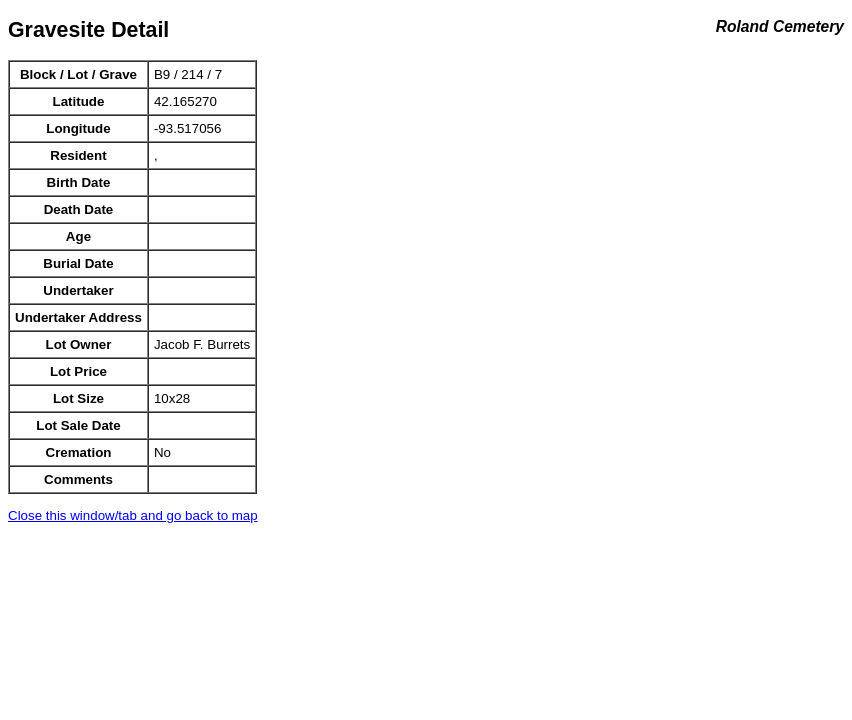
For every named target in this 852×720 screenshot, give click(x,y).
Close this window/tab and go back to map (133, 515)
